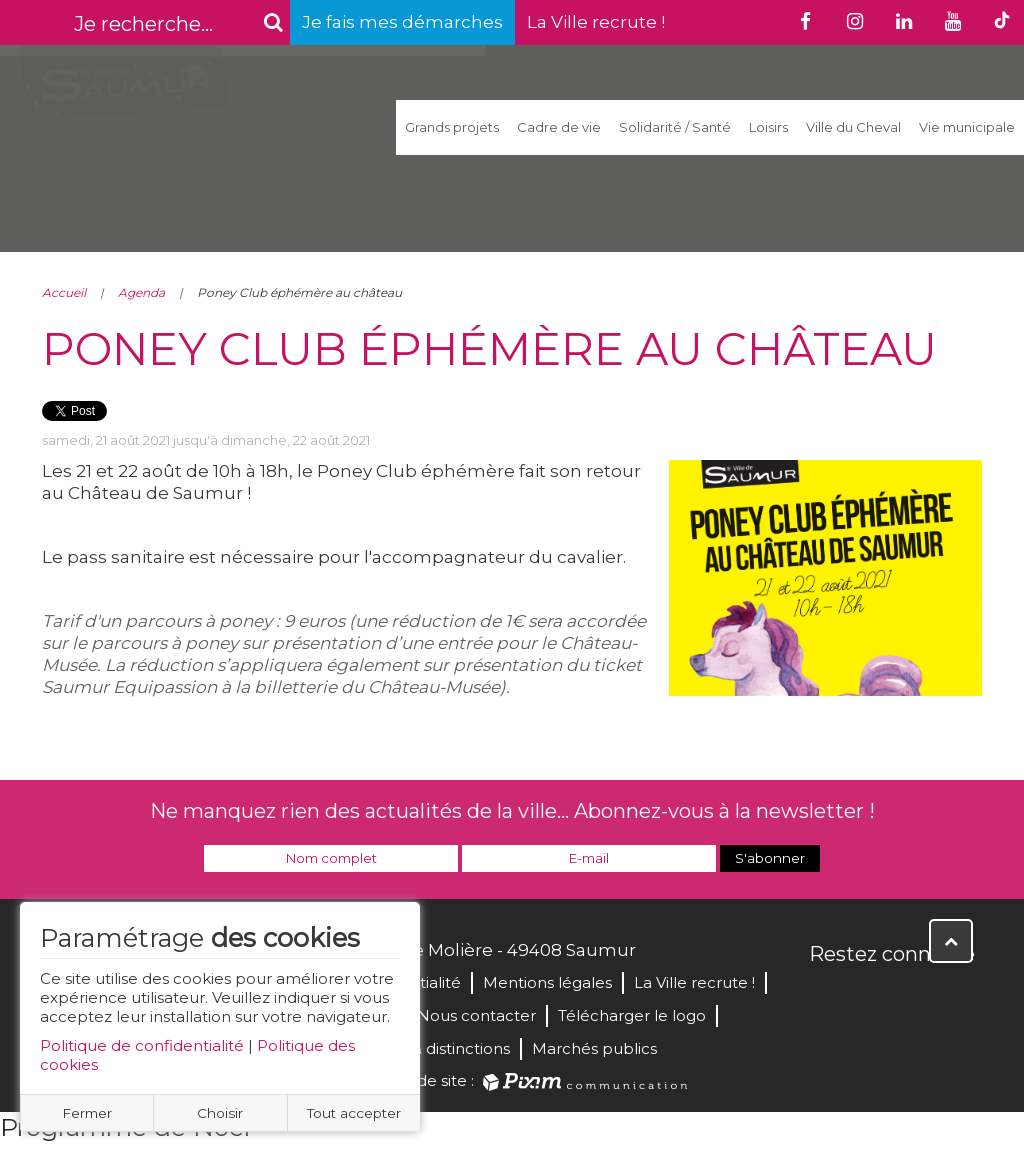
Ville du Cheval (853, 127)
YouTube (914, 997)
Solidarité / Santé (675, 127)
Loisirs (768, 127)
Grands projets (452, 127)
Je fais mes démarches (402, 22)
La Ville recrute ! (596, 22)
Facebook (826, 997)
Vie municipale (967, 127)
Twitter (870, 997)
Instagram (958, 997)
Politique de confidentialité (142, 1045)
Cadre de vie (559, 127)
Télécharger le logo (632, 1015)
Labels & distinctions (434, 1048)
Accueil (64, 292)
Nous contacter (476, 1015)
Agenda (141, 292)
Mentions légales (547, 982)
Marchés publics (594, 1048)
